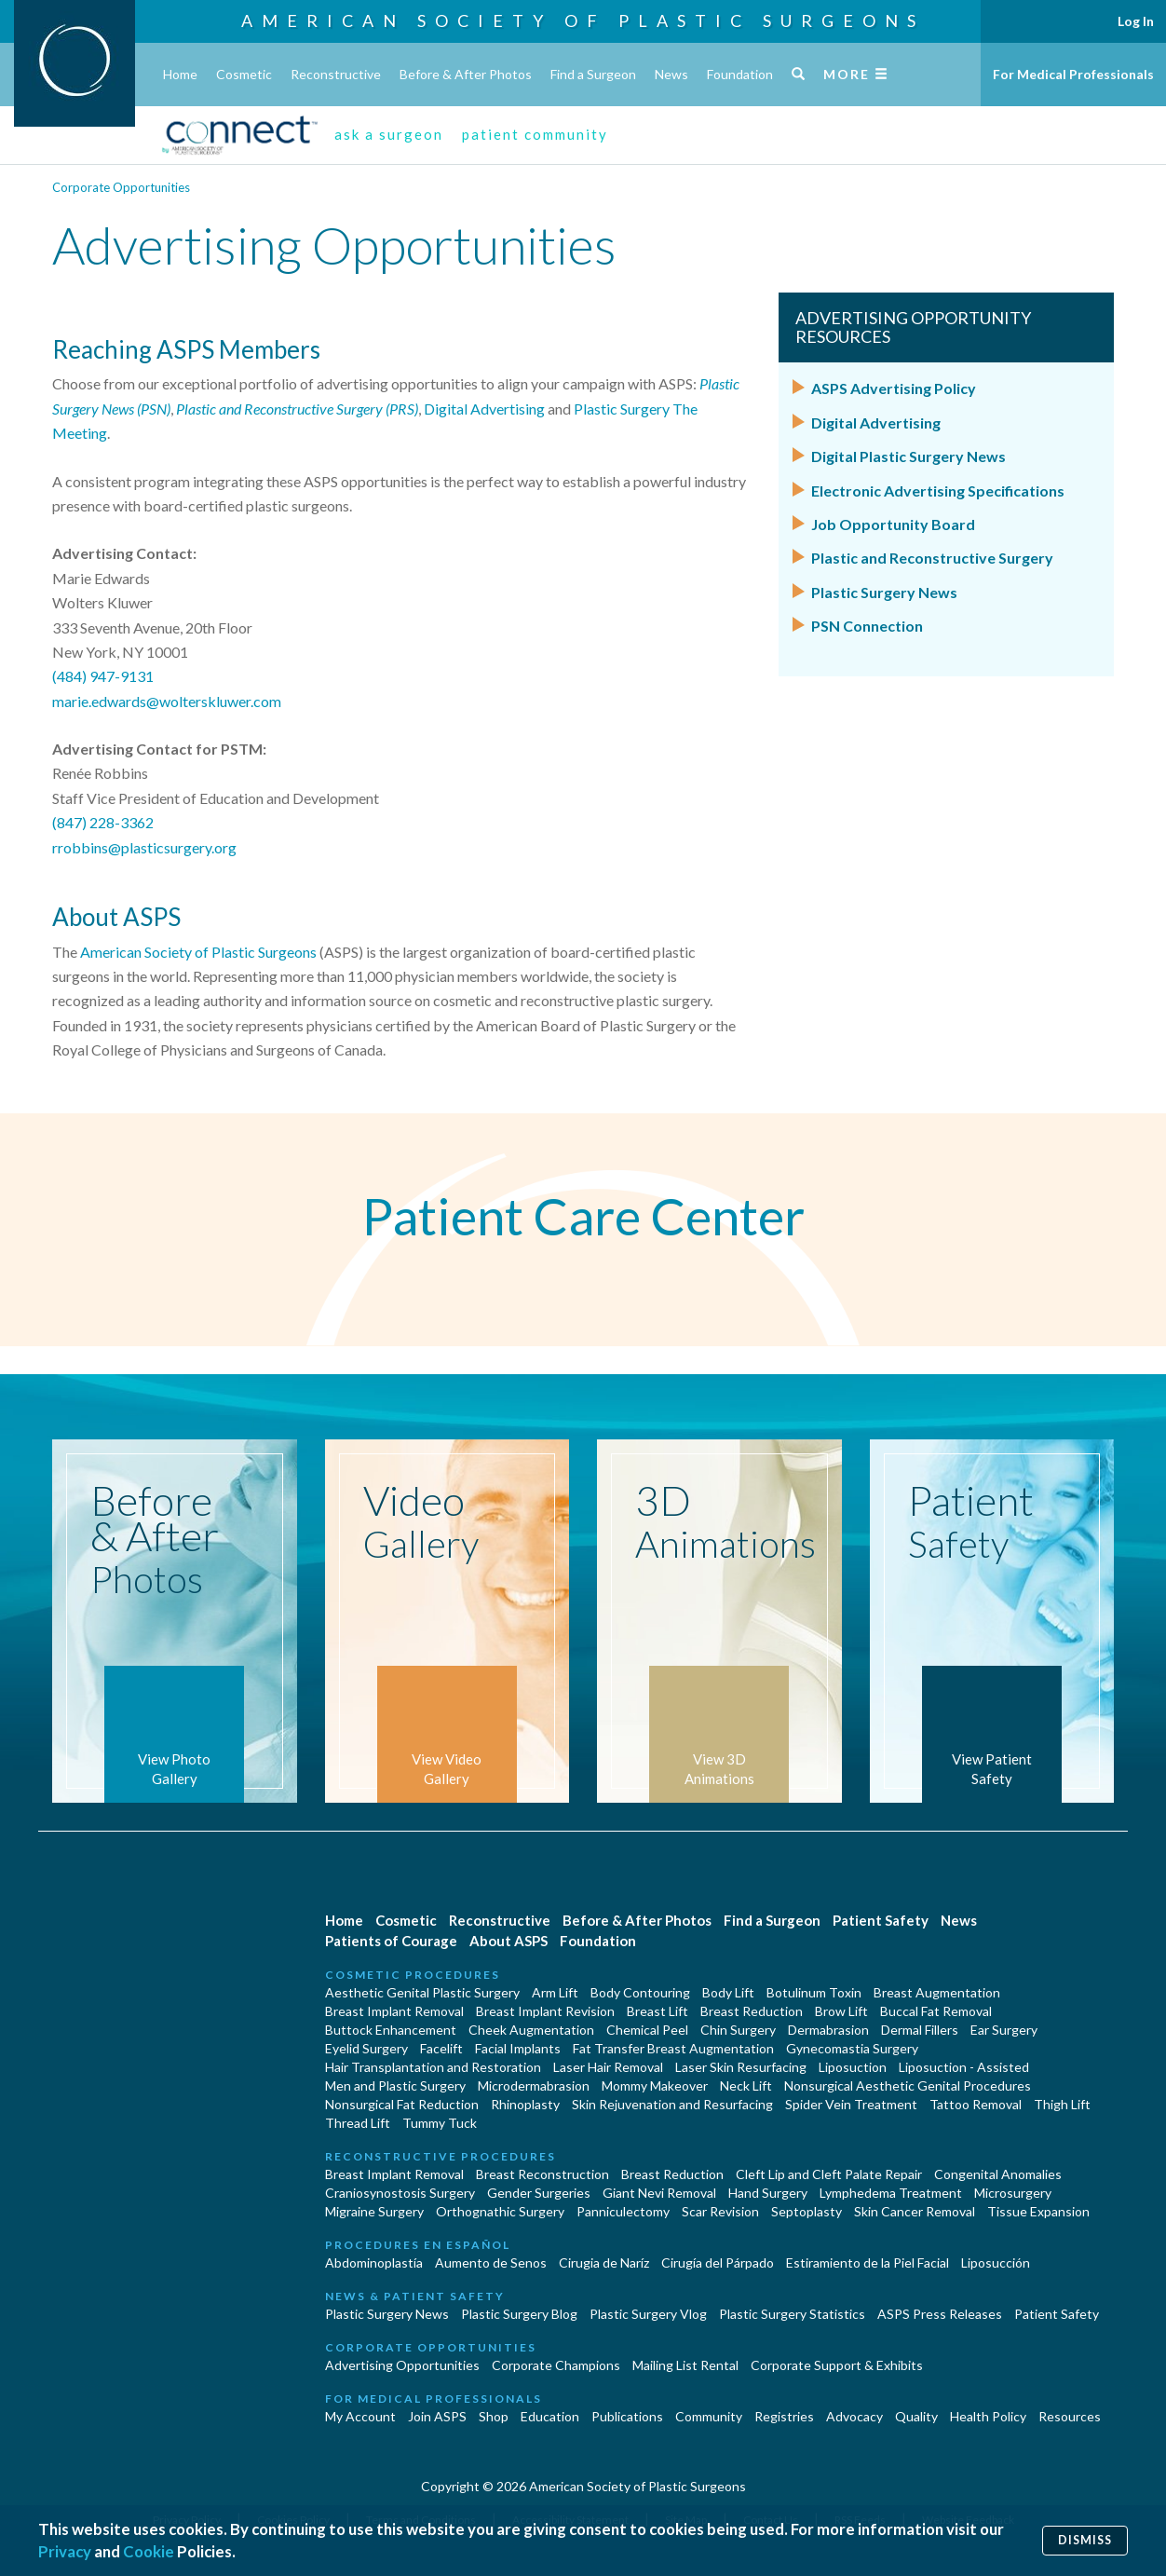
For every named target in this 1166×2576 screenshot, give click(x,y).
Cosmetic (244, 74)
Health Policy (988, 2416)
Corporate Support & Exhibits (837, 2365)
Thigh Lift (1062, 2104)
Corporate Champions (556, 2365)
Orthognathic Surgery (500, 2211)
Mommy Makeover (655, 2085)
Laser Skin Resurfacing (741, 2067)
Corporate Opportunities (121, 187)
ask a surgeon (388, 134)
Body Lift (728, 1992)
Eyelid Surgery (366, 2048)
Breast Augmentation (937, 1992)
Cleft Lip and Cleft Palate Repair (829, 2174)
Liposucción (995, 2262)
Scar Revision (720, 2211)
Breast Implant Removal (394, 2011)
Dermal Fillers (919, 2030)
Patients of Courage (391, 1940)
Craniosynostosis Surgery (400, 2193)
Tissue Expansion (1038, 2211)
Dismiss (1085, 2540)
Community (708, 2416)
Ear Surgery (1003, 2030)
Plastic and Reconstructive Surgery (932, 557)
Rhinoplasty (525, 2104)
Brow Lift (841, 2011)
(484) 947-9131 (103, 676)
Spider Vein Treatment (851, 2104)
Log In (1136, 21)
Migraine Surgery (374, 2211)
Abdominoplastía (374, 2262)
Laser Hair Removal (608, 2067)
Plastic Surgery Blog (519, 2314)
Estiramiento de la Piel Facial (867, 2262)
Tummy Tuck (439, 2123)
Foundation (740, 74)
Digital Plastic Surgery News (908, 456)
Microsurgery (1012, 2193)
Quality (916, 2416)
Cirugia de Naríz (604, 2262)
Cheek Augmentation (531, 2030)
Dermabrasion (828, 2030)
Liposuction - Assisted (964, 2067)
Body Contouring (640, 1992)
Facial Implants (518, 2048)
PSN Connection (867, 625)
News (671, 74)
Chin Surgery (738, 2030)
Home (180, 74)
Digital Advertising (484, 408)
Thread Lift (357, 2123)
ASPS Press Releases (939, 2314)
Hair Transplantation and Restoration (433, 2067)
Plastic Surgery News (884, 592)
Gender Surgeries (538, 2193)
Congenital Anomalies (998, 2174)
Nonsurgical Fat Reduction (402, 2104)
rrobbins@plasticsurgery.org (144, 847)
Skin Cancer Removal (914, 2211)
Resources (1069, 2416)
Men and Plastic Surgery (395, 2085)
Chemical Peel (647, 2030)
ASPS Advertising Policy (893, 388)
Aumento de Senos (491, 2262)
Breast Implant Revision (545, 2011)
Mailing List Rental (685, 2365)
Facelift (441, 2048)
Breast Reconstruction (542, 2174)
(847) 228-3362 (103, 822)
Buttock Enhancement (390, 2030)
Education (550, 2416)
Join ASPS (437, 2416)
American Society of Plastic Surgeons (583, 20)
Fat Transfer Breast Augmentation (673, 2048)
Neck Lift (746, 2085)
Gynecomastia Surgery (852, 2048)
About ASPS (508, 1940)
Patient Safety (881, 1920)
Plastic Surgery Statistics (792, 2314)
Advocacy (854, 2416)
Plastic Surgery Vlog (648, 2314)
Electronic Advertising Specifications (937, 490)
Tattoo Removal (975, 2104)
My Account (360, 2416)
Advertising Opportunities (402, 2365)
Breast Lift (657, 2011)
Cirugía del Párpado (717, 2262)
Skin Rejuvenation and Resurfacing (672, 2104)
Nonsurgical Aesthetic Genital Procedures (907, 2085)
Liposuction (853, 2067)
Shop (493, 2416)
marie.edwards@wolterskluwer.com (166, 701)
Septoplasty (806, 2211)
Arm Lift (555, 1992)
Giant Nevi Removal (659, 2193)
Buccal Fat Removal (936, 2011)
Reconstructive (336, 74)
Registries (784, 2416)
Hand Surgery (767, 2193)
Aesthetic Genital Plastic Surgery (422, 1992)
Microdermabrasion (534, 2085)
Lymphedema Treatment (891, 2193)
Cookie (148, 2551)
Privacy (64, 2551)
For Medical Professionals (1073, 74)
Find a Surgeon (593, 74)
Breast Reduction (751, 2011)
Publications (627, 2416)
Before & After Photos (466, 74)
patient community (535, 134)
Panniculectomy (623, 2211)
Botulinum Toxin (813, 1992)
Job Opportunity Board (893, 524)
